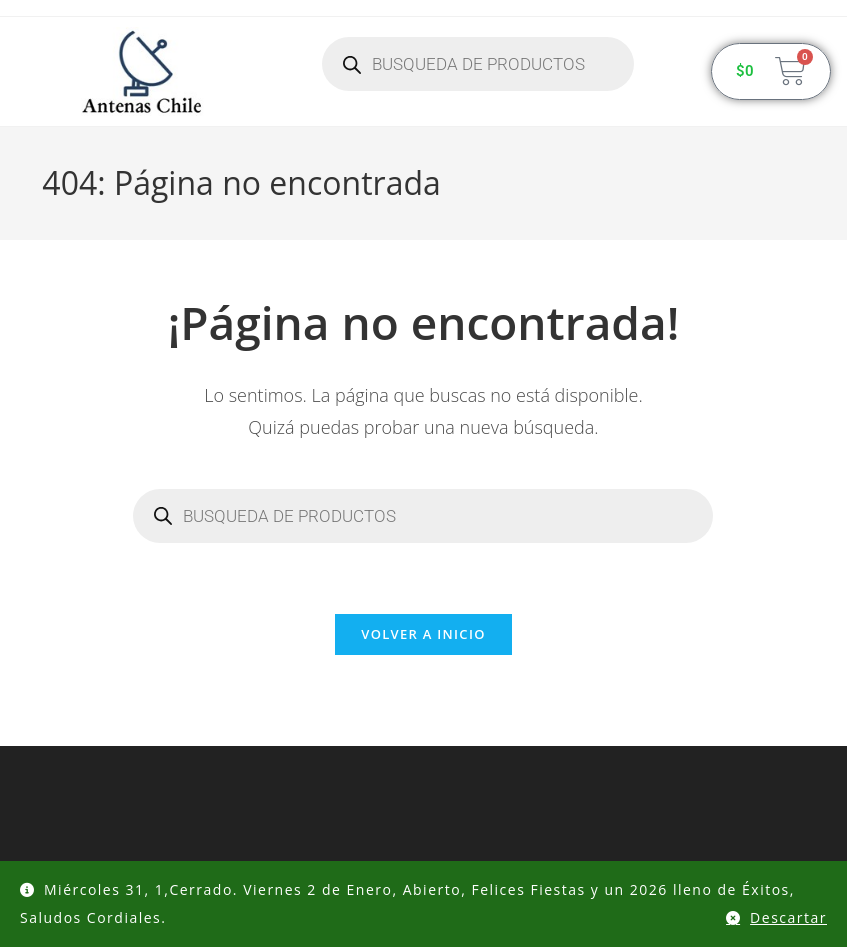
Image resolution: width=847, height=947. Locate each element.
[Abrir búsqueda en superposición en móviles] (478, 64)
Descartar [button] (788, 917)
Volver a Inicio (423, 634)
